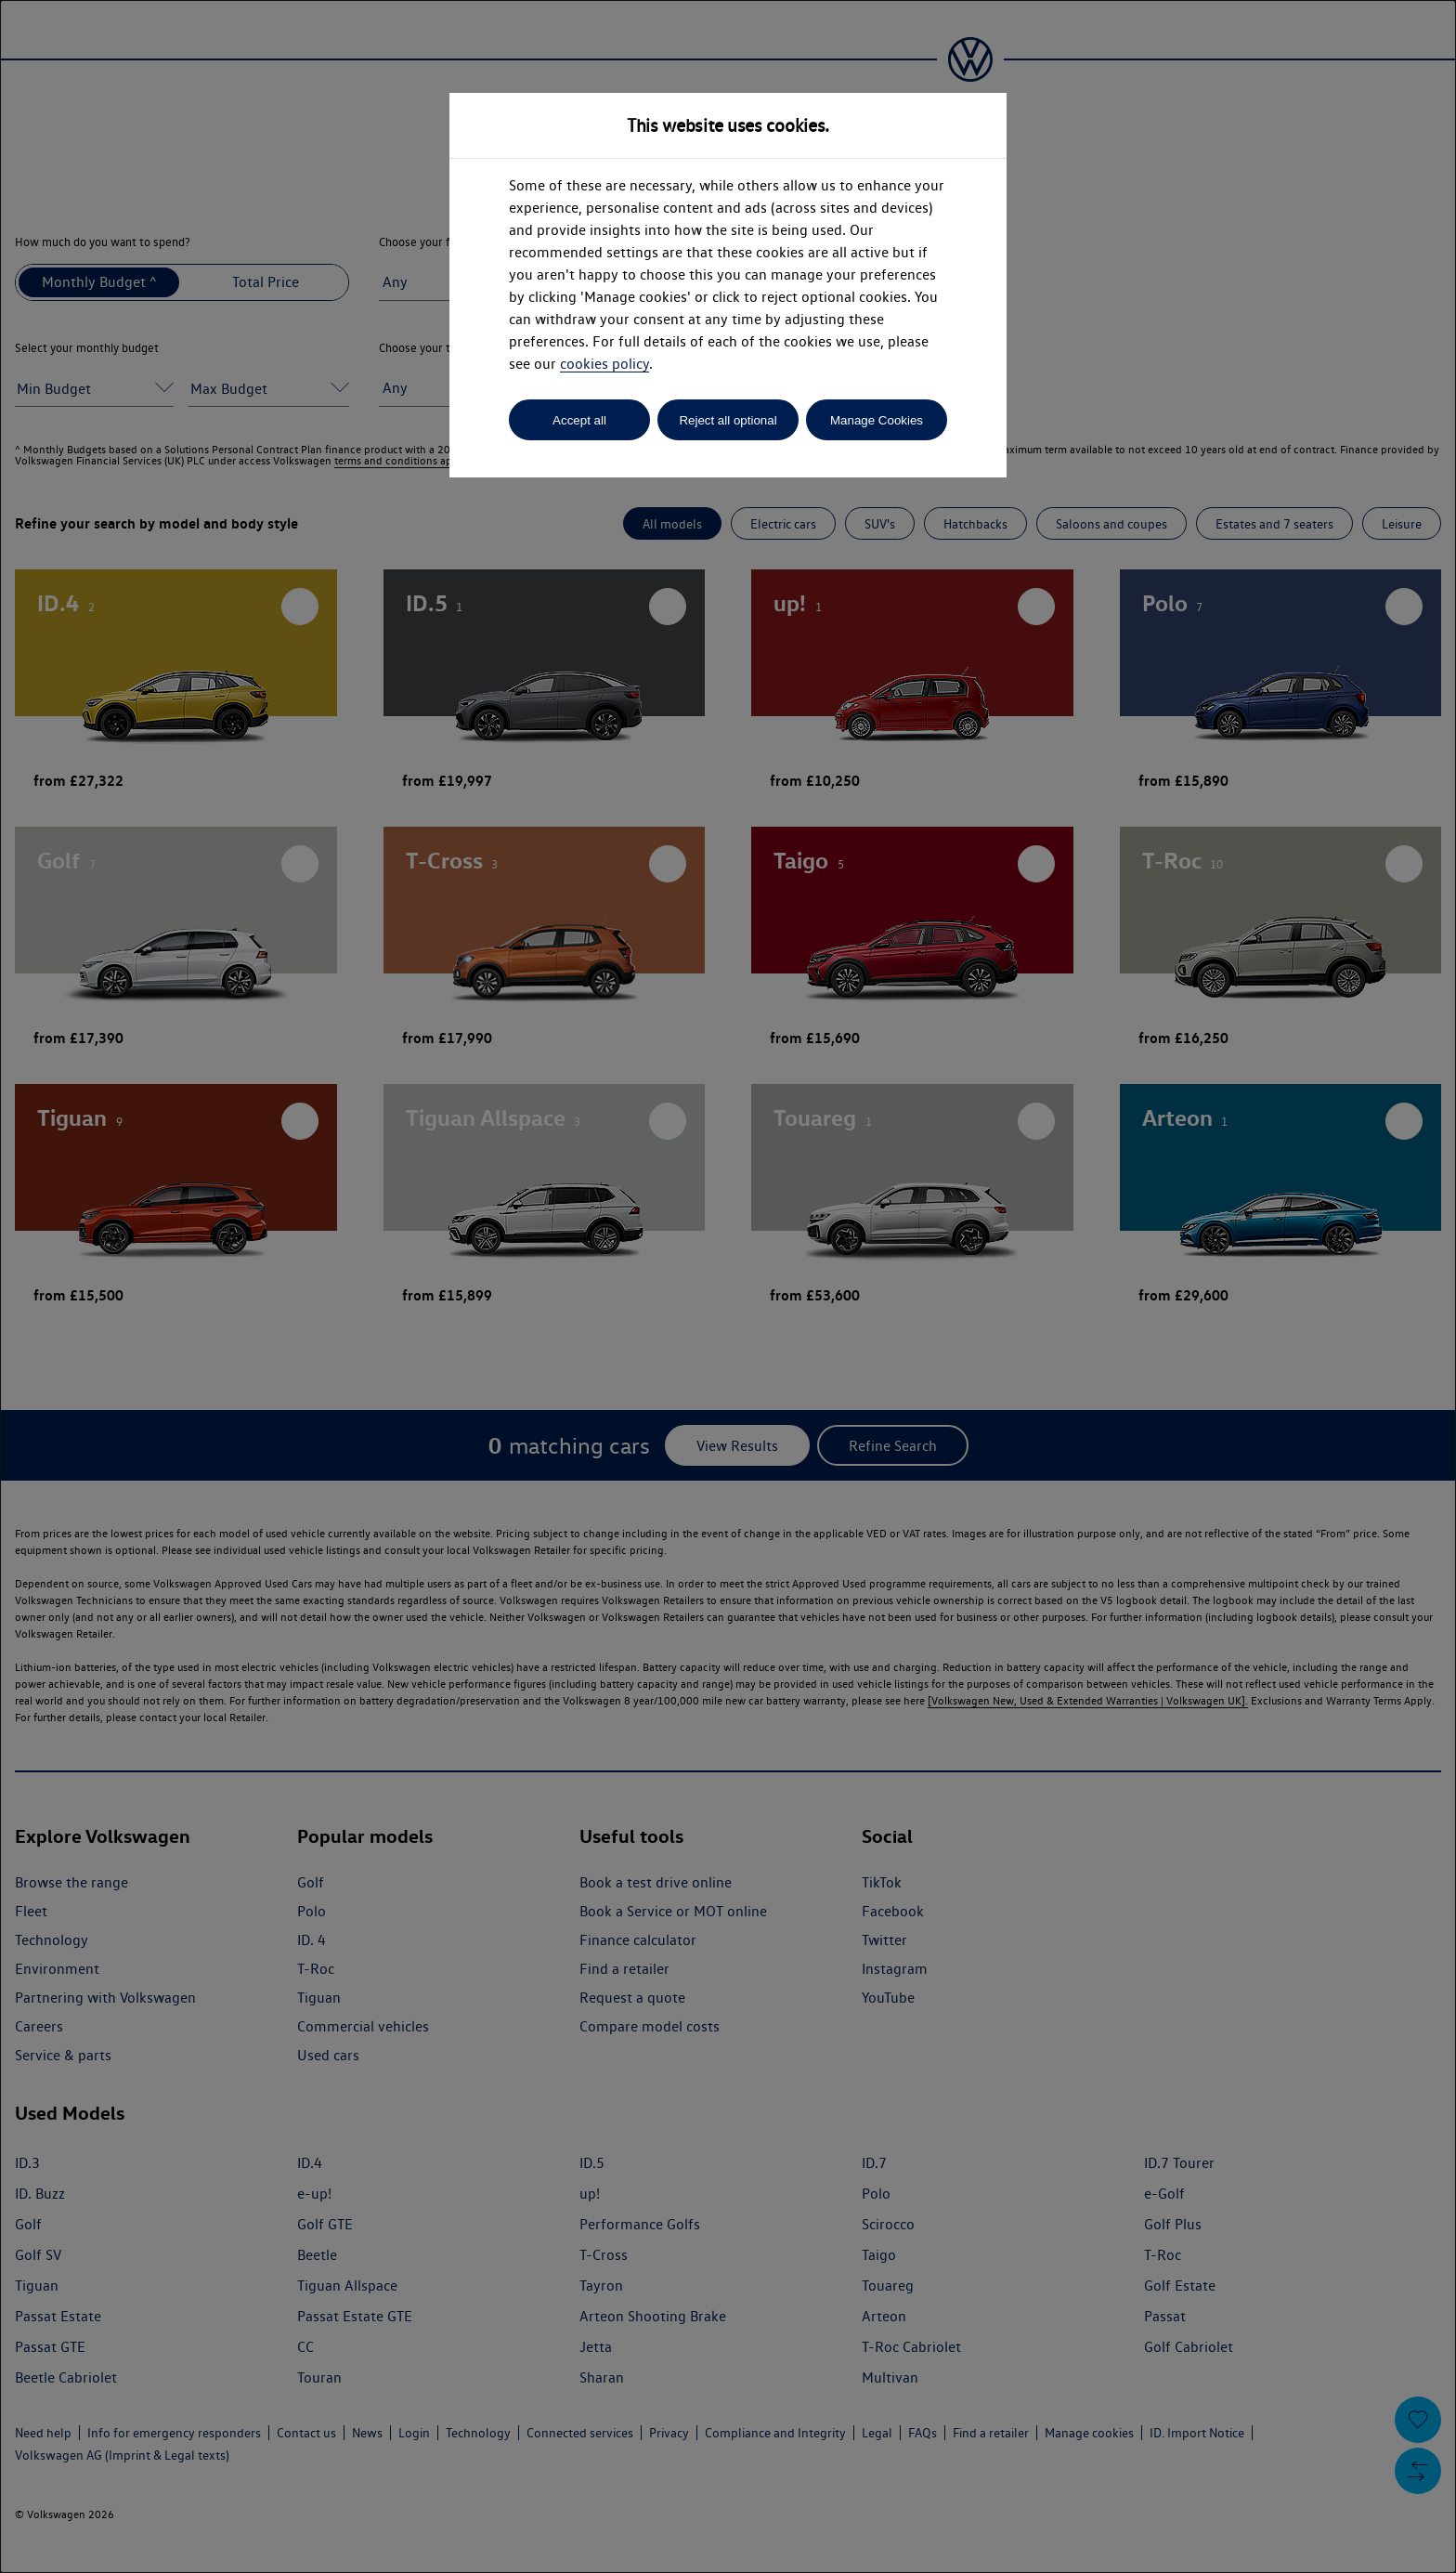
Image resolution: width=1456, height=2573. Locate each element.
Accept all (579, 420)
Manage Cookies (876, 420)
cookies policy (604, 363)
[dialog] (728, 1286)
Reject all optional (727, 420)
